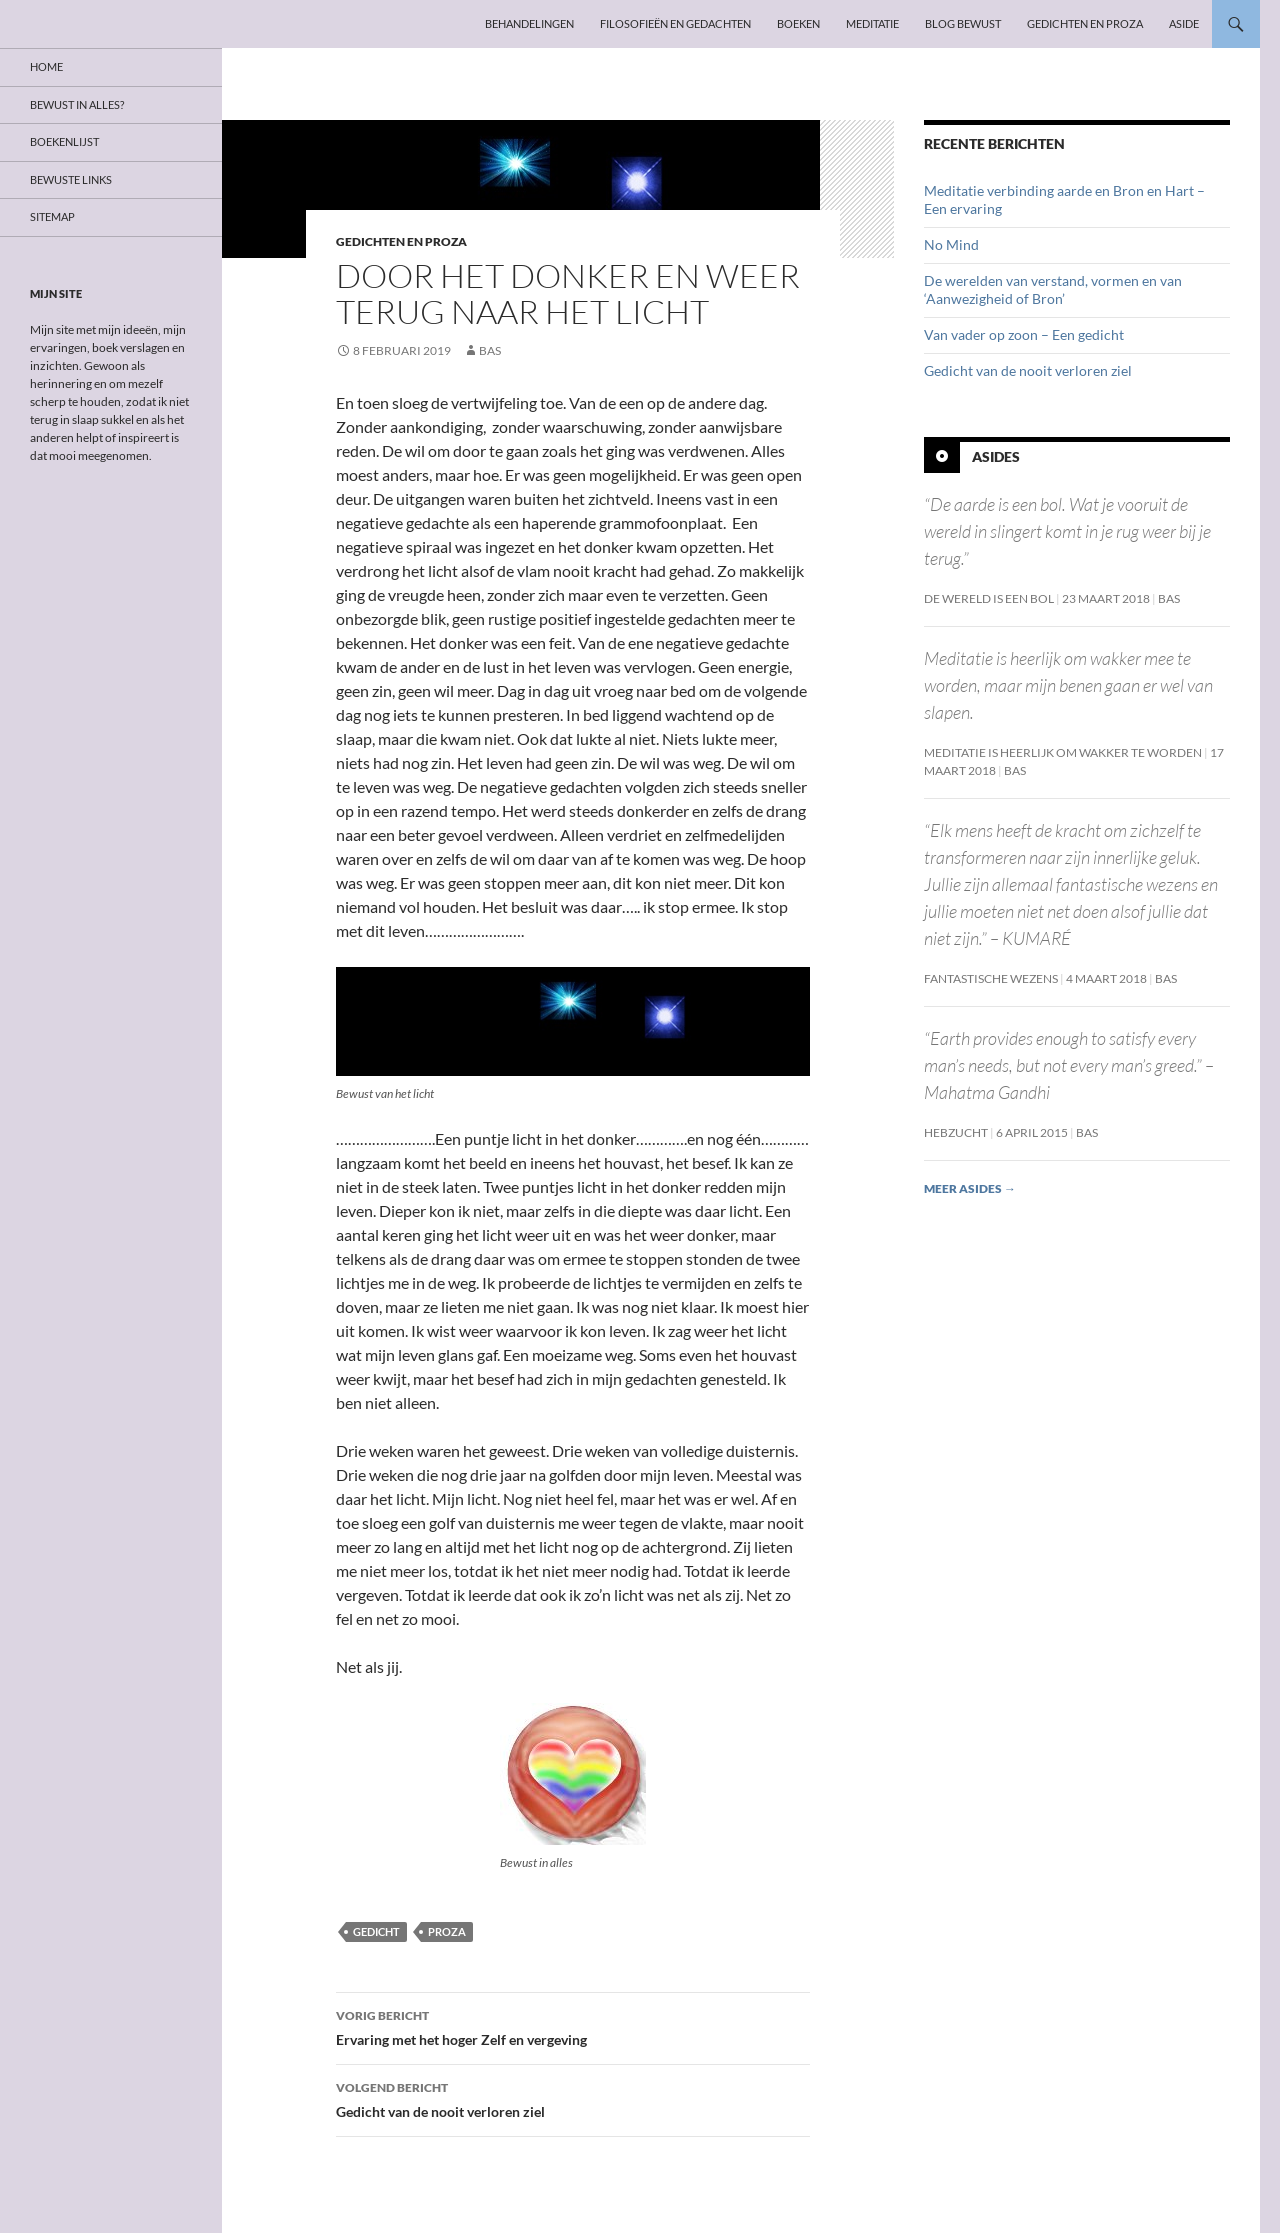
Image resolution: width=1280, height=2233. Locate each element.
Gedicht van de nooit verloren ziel (573, 2098)
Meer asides (970, 1188)
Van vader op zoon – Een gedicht (1024, 334)
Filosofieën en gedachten (675, 23)
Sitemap (52, 216)
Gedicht (376, 1931)
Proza (447, 1931)
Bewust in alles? (77, 104)
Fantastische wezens (991, 978)
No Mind (951, 244)
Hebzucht (956, 1132)
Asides (996, 456)
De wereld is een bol (989, 598)
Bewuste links (71, 179)
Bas (490, 350)
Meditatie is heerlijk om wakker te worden (1063, 752)
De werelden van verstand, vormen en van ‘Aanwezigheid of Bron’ (1053, 289)
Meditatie (872, 23)
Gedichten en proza (1085, 23)
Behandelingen (529, 23)
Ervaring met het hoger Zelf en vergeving (573, 2026)
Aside (1184, 23)
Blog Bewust (963, 23)
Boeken (798, 23)
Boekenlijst (64, 141)
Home (46, 66)
